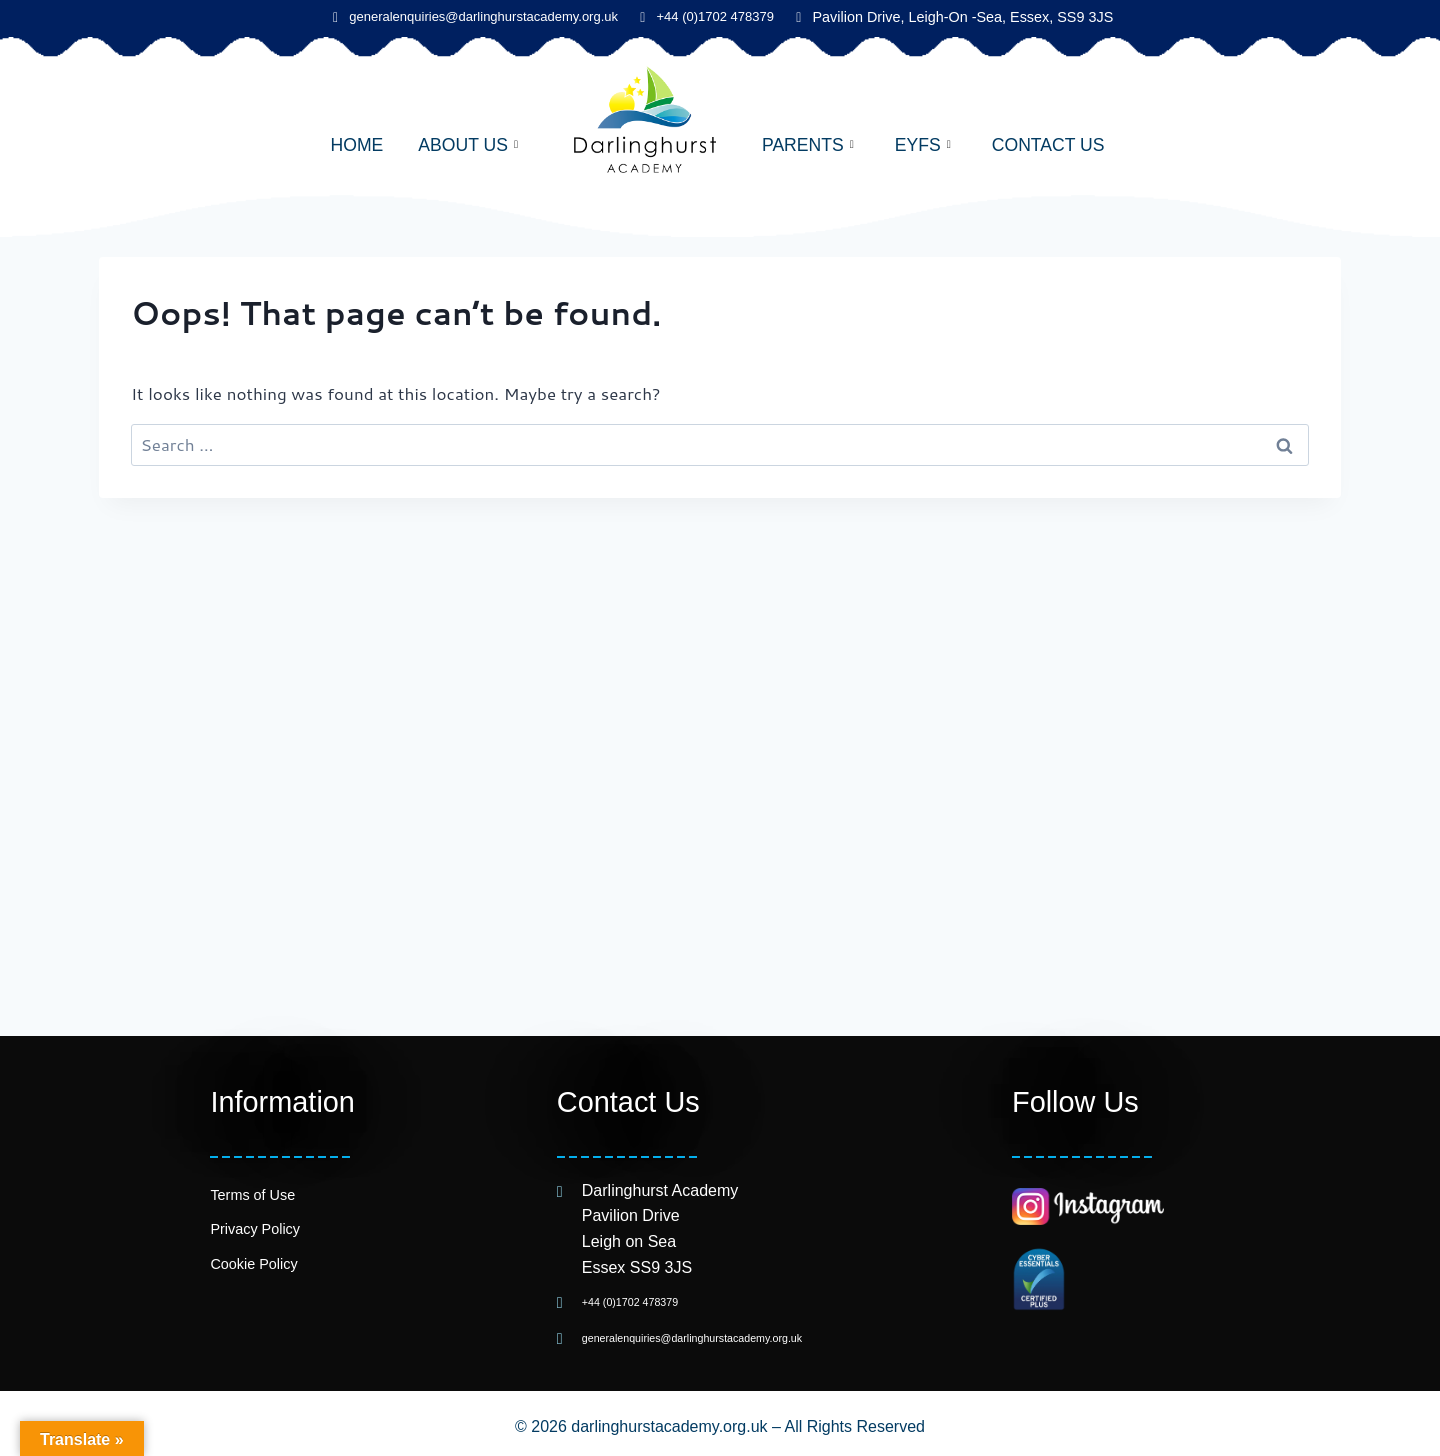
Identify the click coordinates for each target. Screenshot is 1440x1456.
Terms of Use (252, 1195)
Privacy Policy (255, 1229)
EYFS (923, 145)
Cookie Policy (253, 1264)
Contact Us (1048, 145)
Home (356, 145)
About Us (468, 145)
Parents (808, 145)
